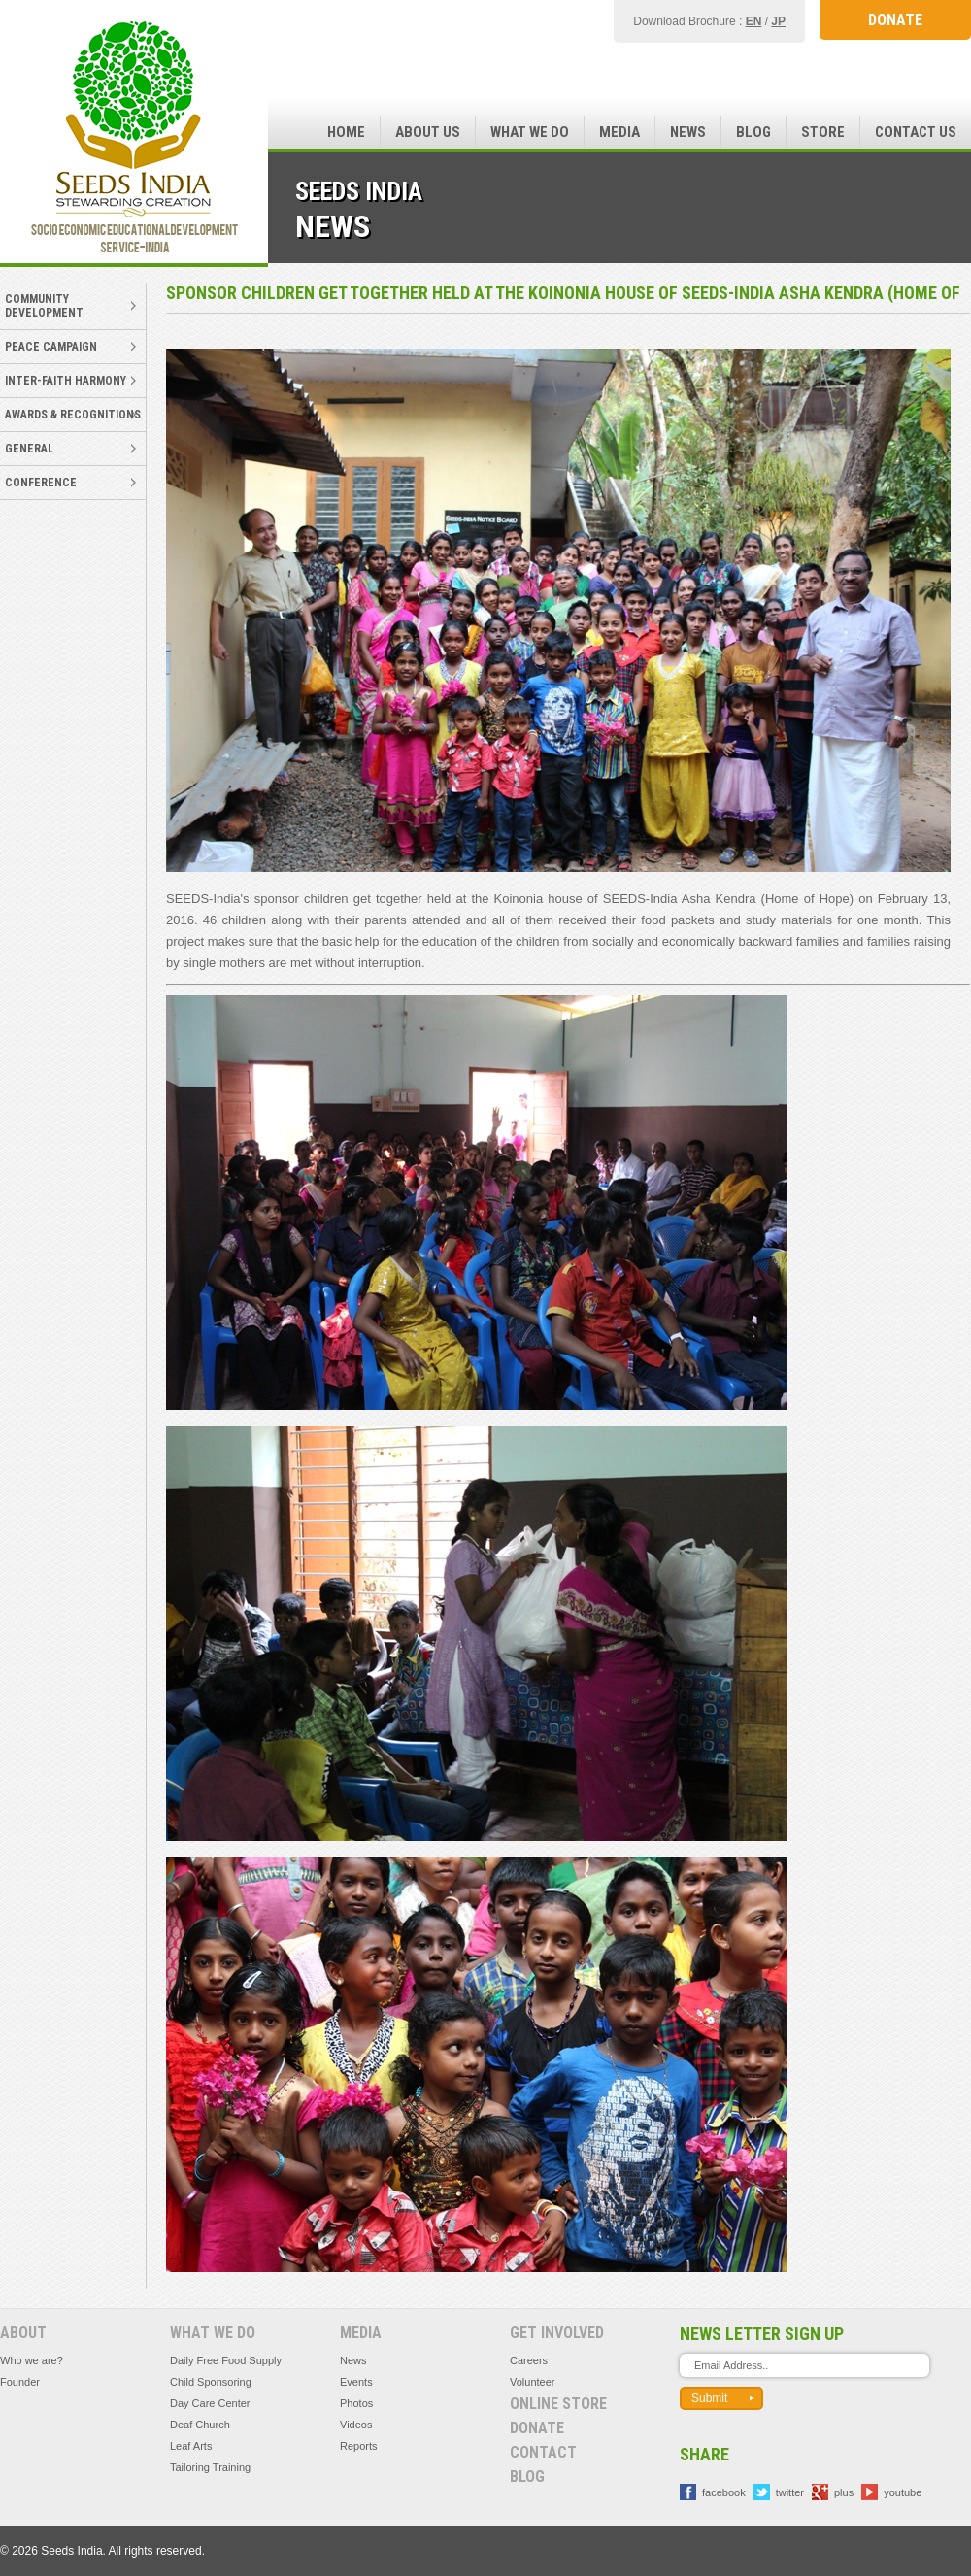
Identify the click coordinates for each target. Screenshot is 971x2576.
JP (778, 21)
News (688, 132)
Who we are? (31, 2360)
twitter (790, 2492)
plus (844, 2492)
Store (823, 132)
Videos (356, 2424)
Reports (359, 2446)
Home (346, 132)
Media (619, 132)
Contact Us (915, 132)
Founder (20, 2382)
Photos (356, 2403)
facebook (724, 2492)
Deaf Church (200, 2424)
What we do (529, 132)
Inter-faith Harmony (65, 380)
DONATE (895, 20)
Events (356, 2382)
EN (754, 21)
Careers (529, 2360)
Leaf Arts (191, 2446)
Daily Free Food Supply (226, 2360)
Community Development (44, 305)
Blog (753, 132)
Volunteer (532, 2382)
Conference (41, 482)
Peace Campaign (51, 346)
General (29, 448)
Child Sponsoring (210, 2382)
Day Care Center (210, 2403)
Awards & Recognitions (73, 414)
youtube (902, 2492)
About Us (427, 132)
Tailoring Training (210, 2467)
